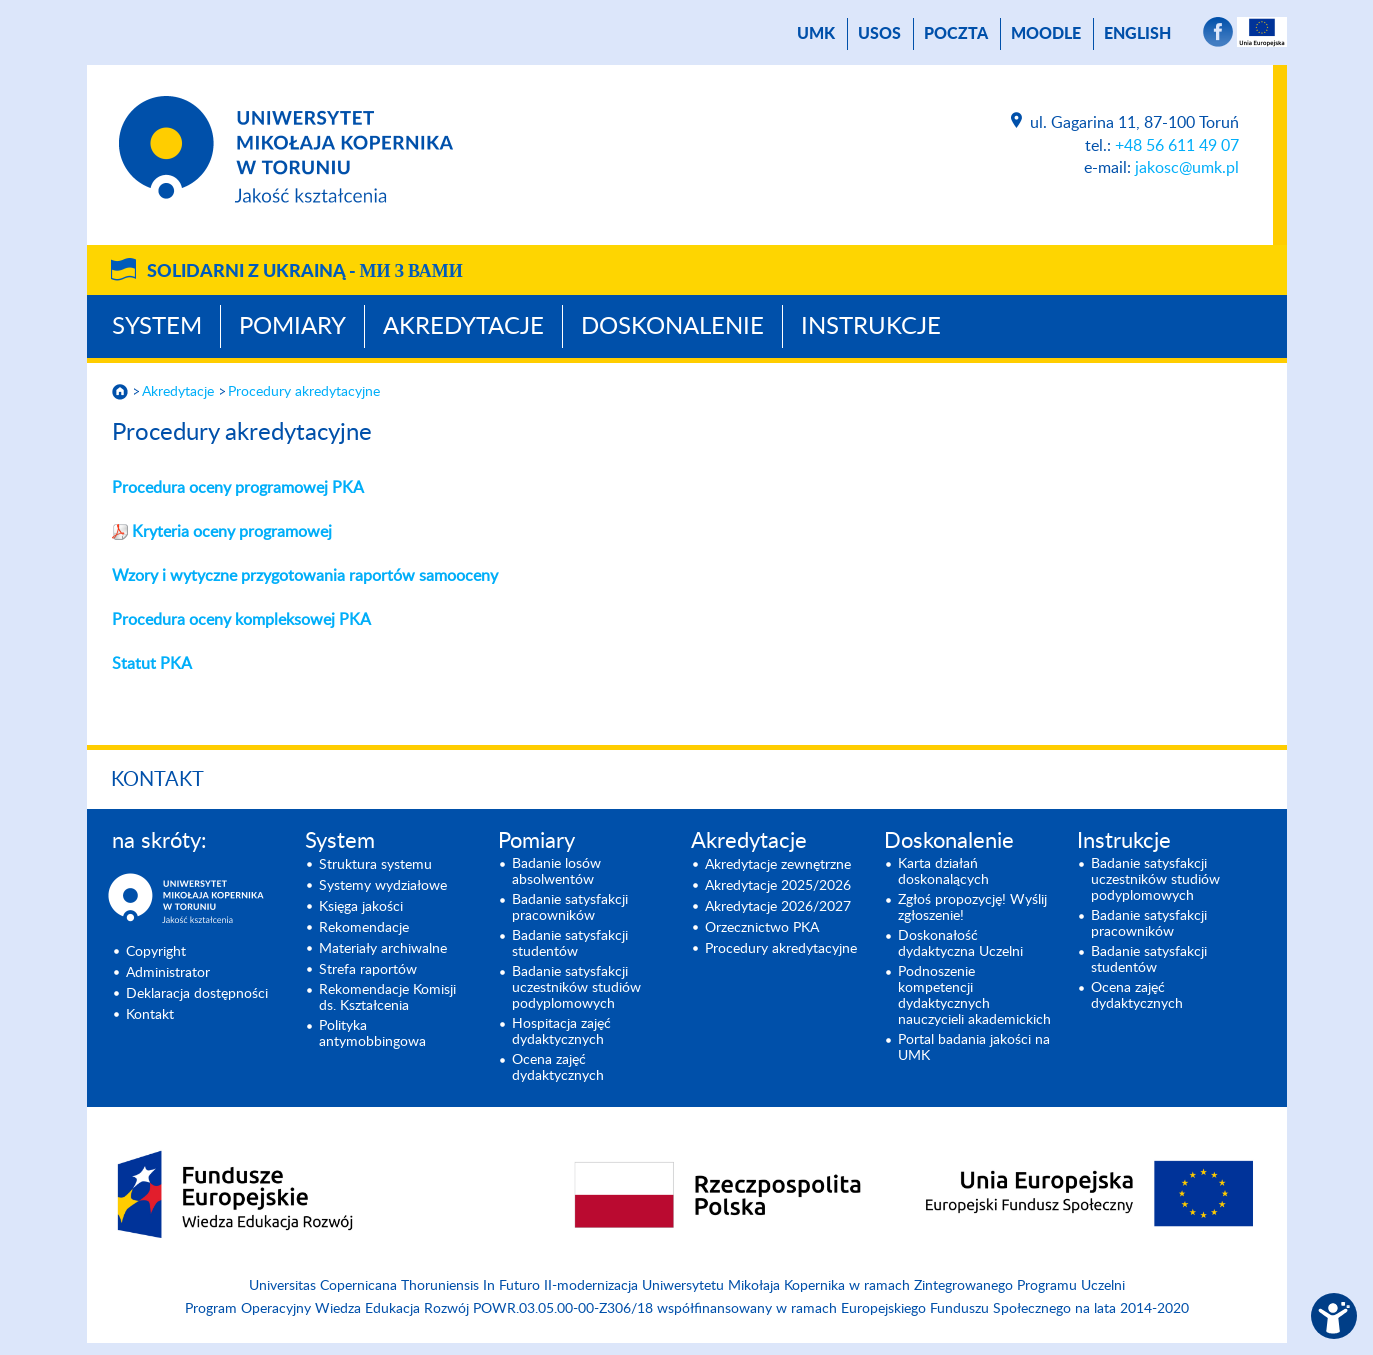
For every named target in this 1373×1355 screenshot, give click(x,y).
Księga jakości (361, 907)
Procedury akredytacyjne (304, 392)
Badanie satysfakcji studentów (570, 944)
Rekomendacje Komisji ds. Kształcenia (387, 998)
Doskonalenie (672, 327)
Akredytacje (463, 327)
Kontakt (157, 780)
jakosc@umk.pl (1187, 168)
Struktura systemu (375, 865)
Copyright (156, 952)
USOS (879, 34)
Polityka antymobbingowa (372, 1034)
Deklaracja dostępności (197, 994)
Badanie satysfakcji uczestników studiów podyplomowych (576, 988)
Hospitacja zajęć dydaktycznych (561, 1032)
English (1137, 34)
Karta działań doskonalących (943, 872)
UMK (816, 34)
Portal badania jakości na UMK (974, 1048)
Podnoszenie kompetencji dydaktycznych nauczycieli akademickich (974, 996)
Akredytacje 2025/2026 (778, 886)
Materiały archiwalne (383, 949)
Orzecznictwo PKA (762, 928)
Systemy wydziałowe (383, 886)
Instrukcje (871, 327)
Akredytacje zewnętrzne (778, 865)
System (157, 327)
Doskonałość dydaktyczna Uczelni (960, 944)
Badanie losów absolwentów (556, 872)
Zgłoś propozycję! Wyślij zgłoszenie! (972, 908)
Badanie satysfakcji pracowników (570, 908)
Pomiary (292, 327)
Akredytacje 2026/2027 (778, 907)
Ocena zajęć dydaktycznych (558, 1068)
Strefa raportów (368, 970)
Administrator (168, 973)
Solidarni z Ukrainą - (305, 272)
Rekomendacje (364, 928)
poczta (956, 34)
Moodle (1046, 34)
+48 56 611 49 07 (1177, 146)
